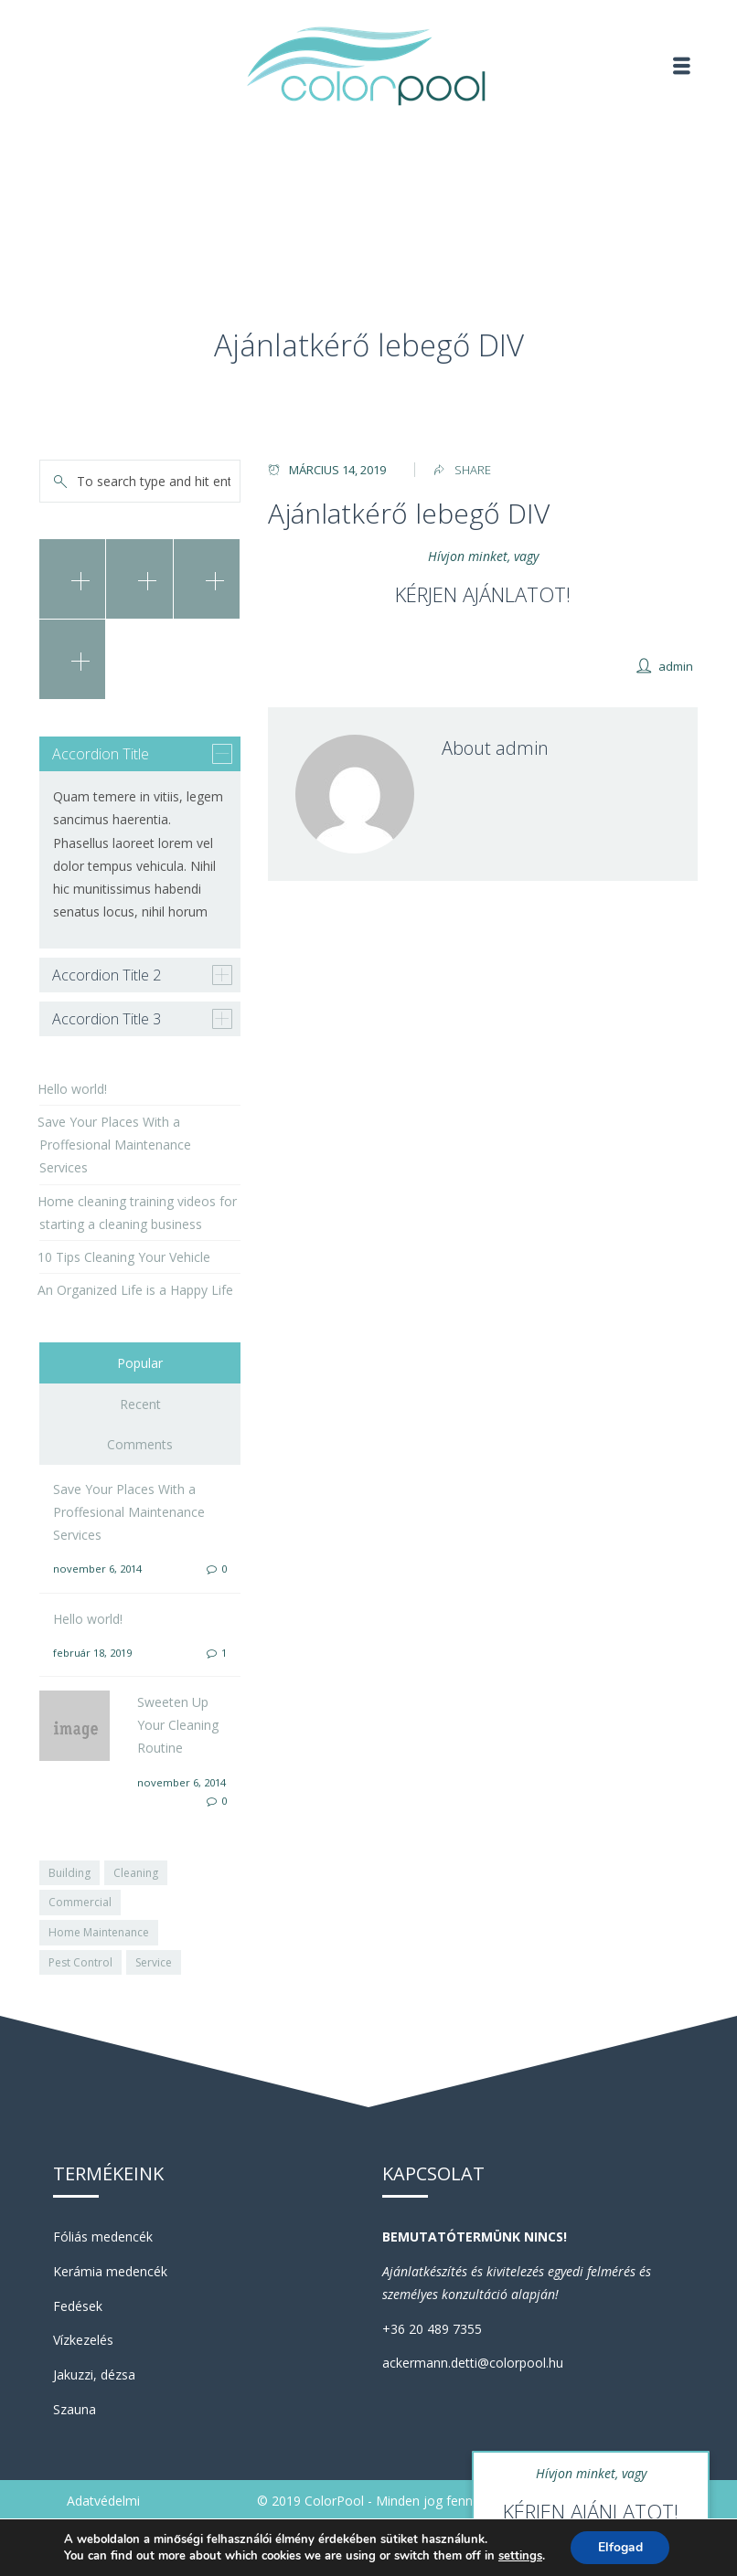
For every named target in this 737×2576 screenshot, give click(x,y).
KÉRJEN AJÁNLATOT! (483, 594)
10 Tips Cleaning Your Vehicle (123, 1257)
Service (153, 1962)
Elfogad (620, 2547)
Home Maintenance (98, 1932)
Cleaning (135, 1873)
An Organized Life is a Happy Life (135, 1290)
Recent (140, 1404)
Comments (140, 1444)
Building (69, 1873)
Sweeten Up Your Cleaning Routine (178, 1724)
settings (519, 2556)
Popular (140, 1363)
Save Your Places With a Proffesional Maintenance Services (114, 1144)
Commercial (80, 1902)
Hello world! (72, 1088)
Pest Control (80, 1962)
